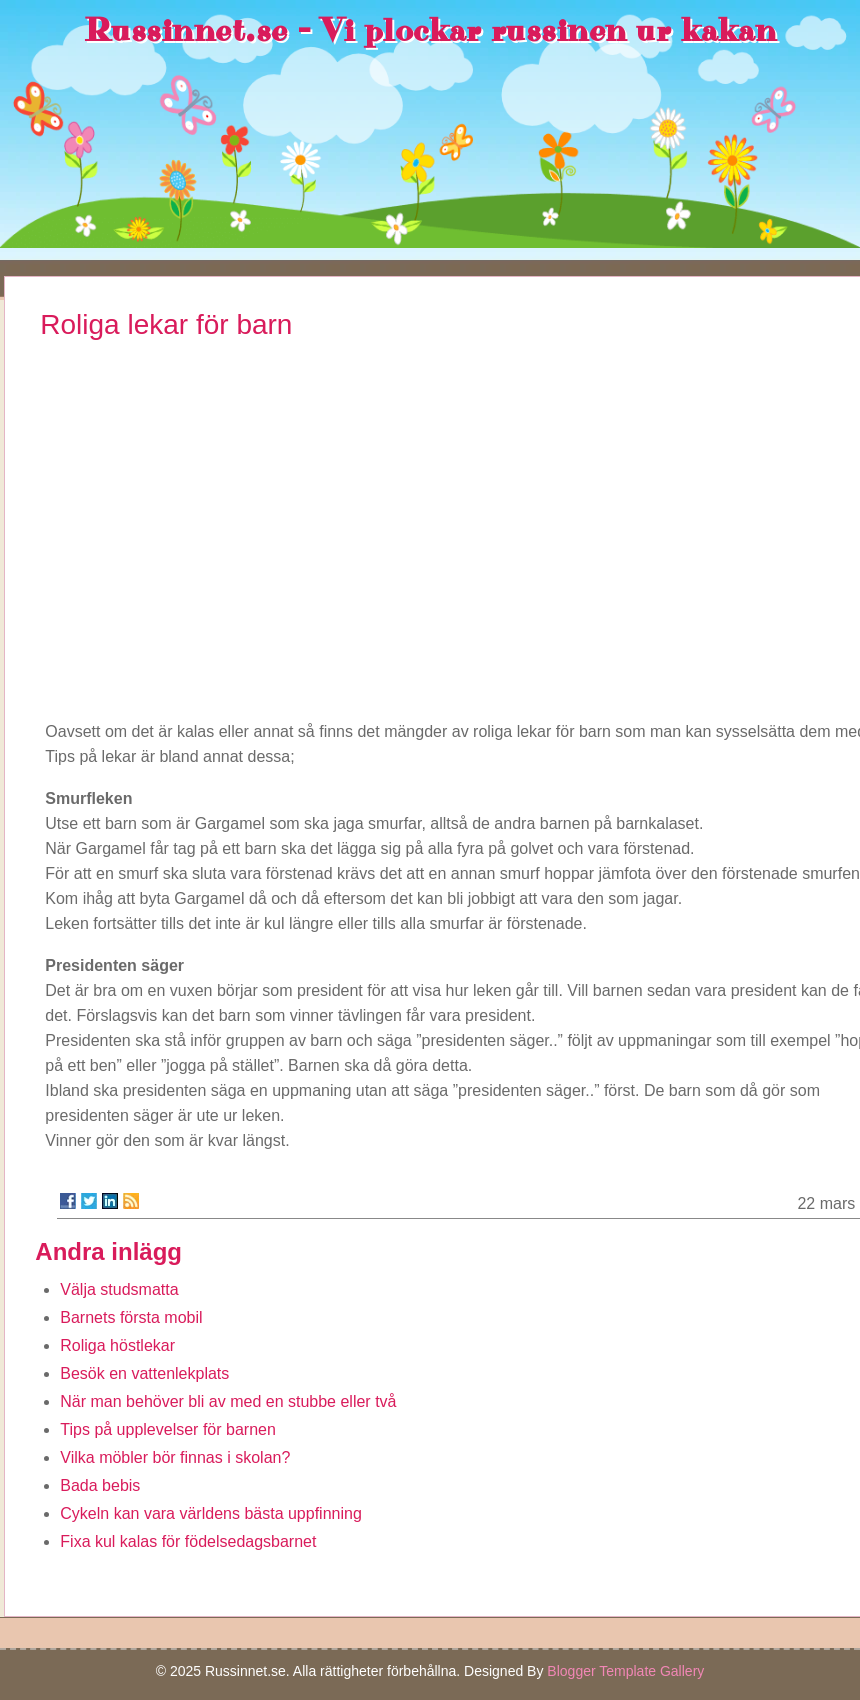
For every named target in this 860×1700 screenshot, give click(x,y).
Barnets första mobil (131, 1317)
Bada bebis (100, 1485)
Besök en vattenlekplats (144, 1373)
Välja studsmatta (119, 1289)
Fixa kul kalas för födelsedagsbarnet (188, 1541)
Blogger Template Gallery (625, 1671)
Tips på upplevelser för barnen (168, 1429)
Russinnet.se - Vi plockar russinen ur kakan (430, 31)
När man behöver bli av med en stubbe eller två (228, 1401)
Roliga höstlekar (117, 1345)
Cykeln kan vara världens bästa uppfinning (211, 1513)
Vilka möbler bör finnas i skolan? (175, 1457)
